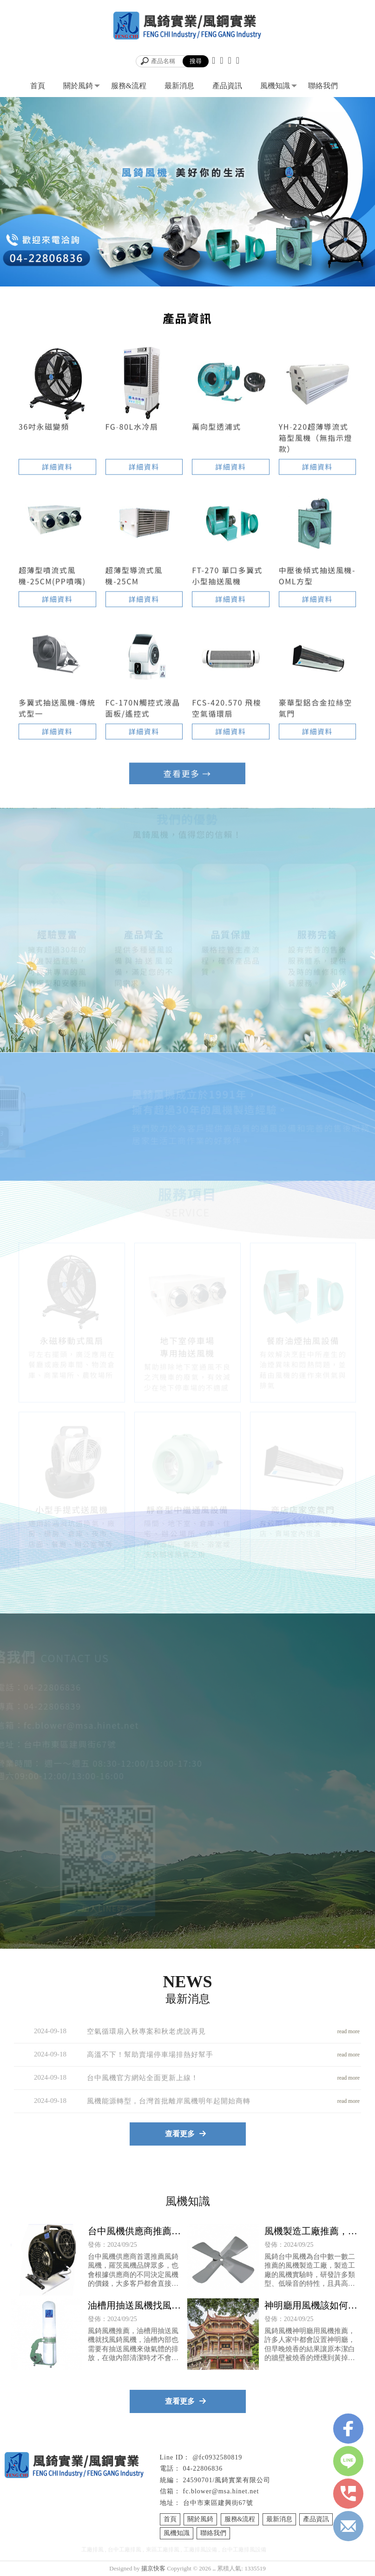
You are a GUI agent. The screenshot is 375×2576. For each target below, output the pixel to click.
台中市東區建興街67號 (218, 2502)
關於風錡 (78, 86)
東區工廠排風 (162, 2549)
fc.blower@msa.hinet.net (221, 2491)
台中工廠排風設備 (244, 2549)
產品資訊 (227, 86)
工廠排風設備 (200, 2549)
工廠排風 (92, 2549)
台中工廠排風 (124, 2549)
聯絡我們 (323, 86)
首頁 (37, 86)
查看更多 (188, 774)
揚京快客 (153, 2568)
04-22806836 (203, 2468)
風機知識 (275, 86)
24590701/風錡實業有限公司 (227, 2480)
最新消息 (179, 86)
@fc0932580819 (217, 2457)
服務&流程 (128, 86)
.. (214, 2568)
